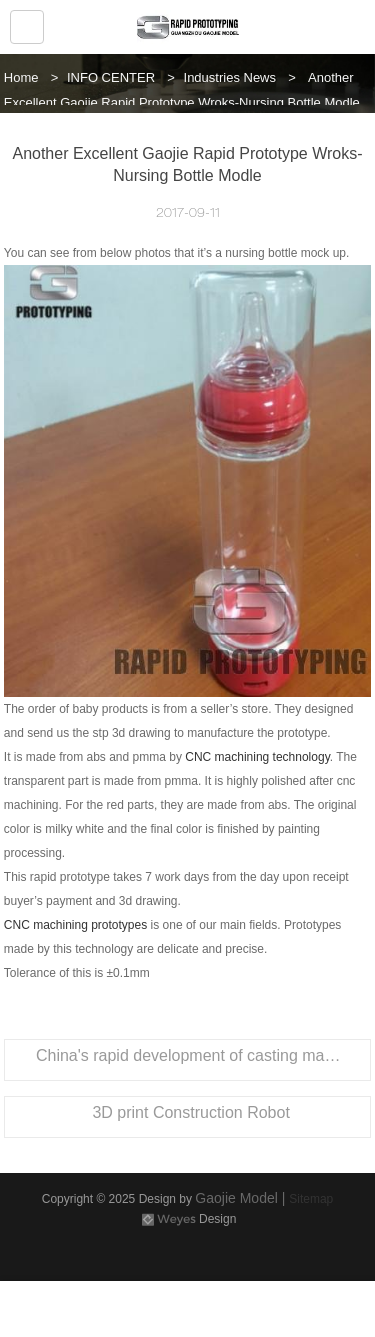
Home (21, 77)
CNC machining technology (257, 757)
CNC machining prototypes (75, 925)
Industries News (230, 77)
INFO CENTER (111, 77)
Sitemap (311, 1199)
